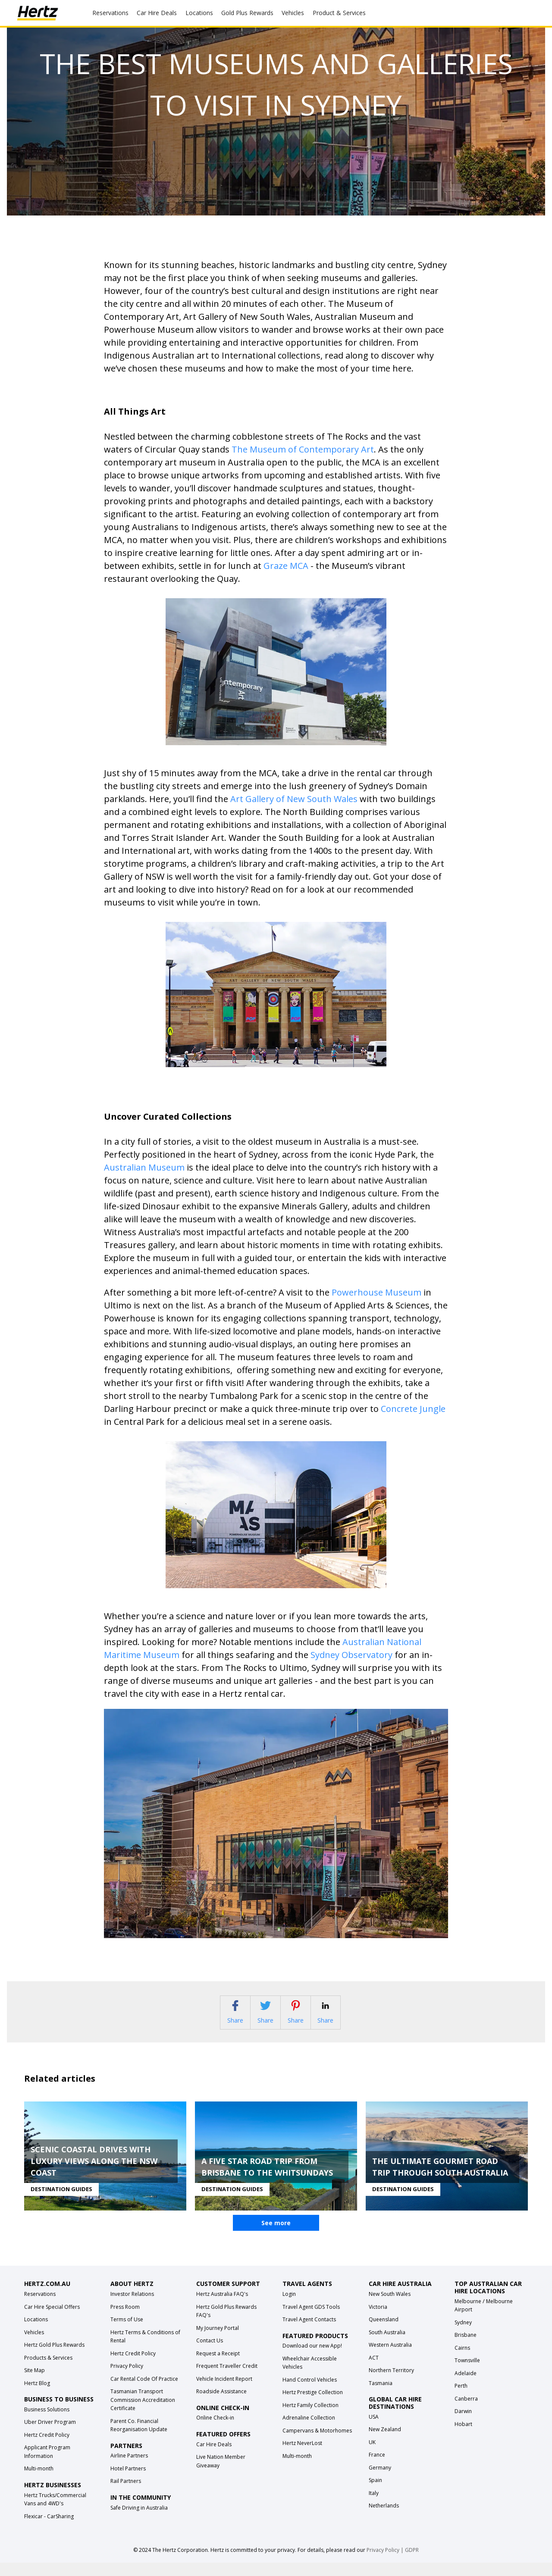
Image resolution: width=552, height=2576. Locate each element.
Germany (380, 2480)
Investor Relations (132, 2307)
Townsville (467, 2373)
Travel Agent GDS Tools (311, 2319)
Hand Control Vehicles (309, 2392)
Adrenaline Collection (308, 2431)
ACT (374, 2370)
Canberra (466, 2411)
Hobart (463, 2437)
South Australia (387, 2345)
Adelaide (466, 2386)
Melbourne (468, 2314)
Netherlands (384, 2519)
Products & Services (48, 2370)
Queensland (383, 2332)
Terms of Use (126, 2332)
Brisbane (466, 2348)
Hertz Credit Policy (46, 2447)
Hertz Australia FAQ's (222, 2307)
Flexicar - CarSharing (49, 2529)
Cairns (462, 2360)
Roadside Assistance (221, 2404)
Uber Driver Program (50, 2435)
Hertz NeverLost (302, 2456)
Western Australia (390, 2358)
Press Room (125, 2319)
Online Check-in (215, 2431)
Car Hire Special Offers (52, 2319)
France (377, 2468)
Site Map (34, 2383)
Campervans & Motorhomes (317, 2443)
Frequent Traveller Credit (226, 2379)
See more (276, 2236)
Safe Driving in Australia (139, 2520)
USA (374, 2429)
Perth (461, 2399)
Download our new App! (312, 2359)
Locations (199, 13)
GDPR (412, 2563)
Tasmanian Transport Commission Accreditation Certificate (142, 2413)
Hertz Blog (37, 2396)
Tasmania (380, 2396)
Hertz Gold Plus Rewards (54, 2358)
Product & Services (339, 13)
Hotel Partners (128, 2481)
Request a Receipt (218, 2366)
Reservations (40, 2307)
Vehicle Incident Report (224, 2391)
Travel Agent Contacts (309, 2332)
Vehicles (293, 13)
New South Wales (390, 2307)
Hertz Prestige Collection (312, 2405)
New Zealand (385, 2442)
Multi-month (38, 2481)
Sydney (463, 2335)
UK (372, 2455)
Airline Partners (129, 2469)
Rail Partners (125, 2494)
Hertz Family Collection (310, 2418)
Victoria (378, 2319)
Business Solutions (46, 2422)
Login (289, 2307)
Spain (375, 2493)
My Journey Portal (217, 2341)
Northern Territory (391, 2383)
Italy (374, 2506)
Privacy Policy (126, 2379)
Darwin (463, 2424)
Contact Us (209, 2353)
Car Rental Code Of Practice (144, 2391)
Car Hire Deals (157, 13)
